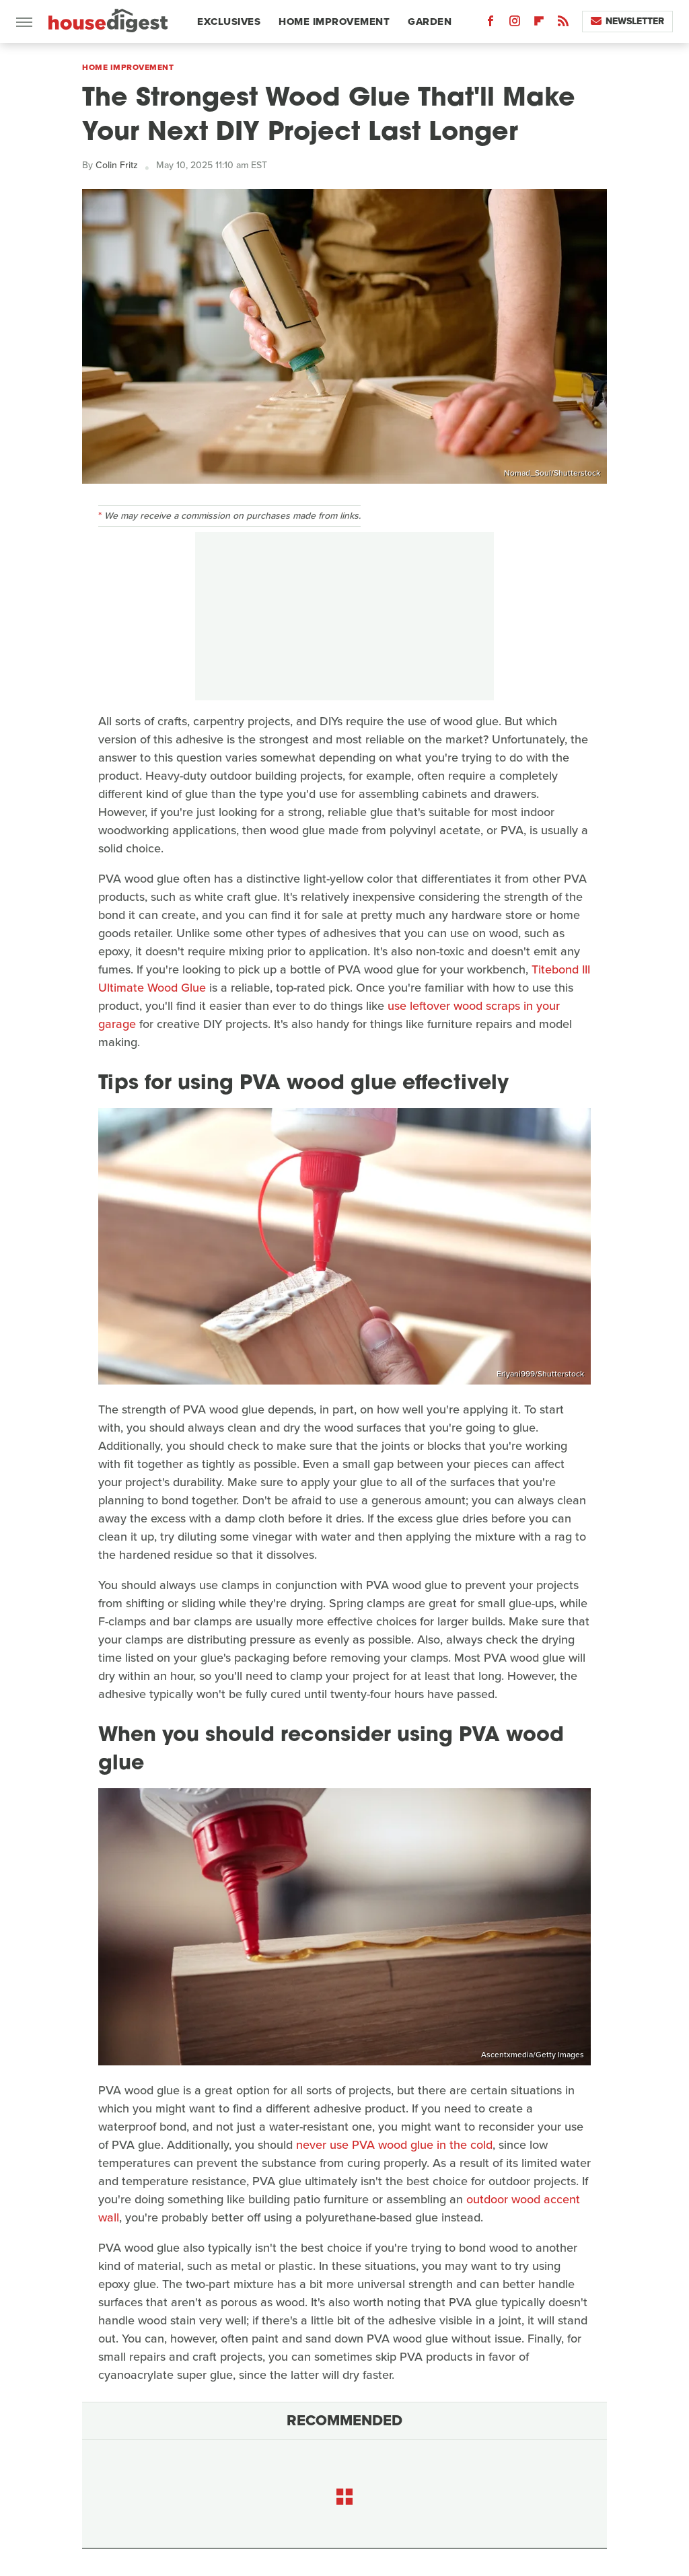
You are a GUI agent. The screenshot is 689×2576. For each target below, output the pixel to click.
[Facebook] (490, 24)
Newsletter (627, 21)
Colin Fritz (117, 165)
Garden (429, 21)
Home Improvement (334, 21)
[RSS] (563, 24)
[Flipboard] (539, 24)
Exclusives (228, 21)
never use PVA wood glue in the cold (394, 2145)
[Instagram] (514, 24)
